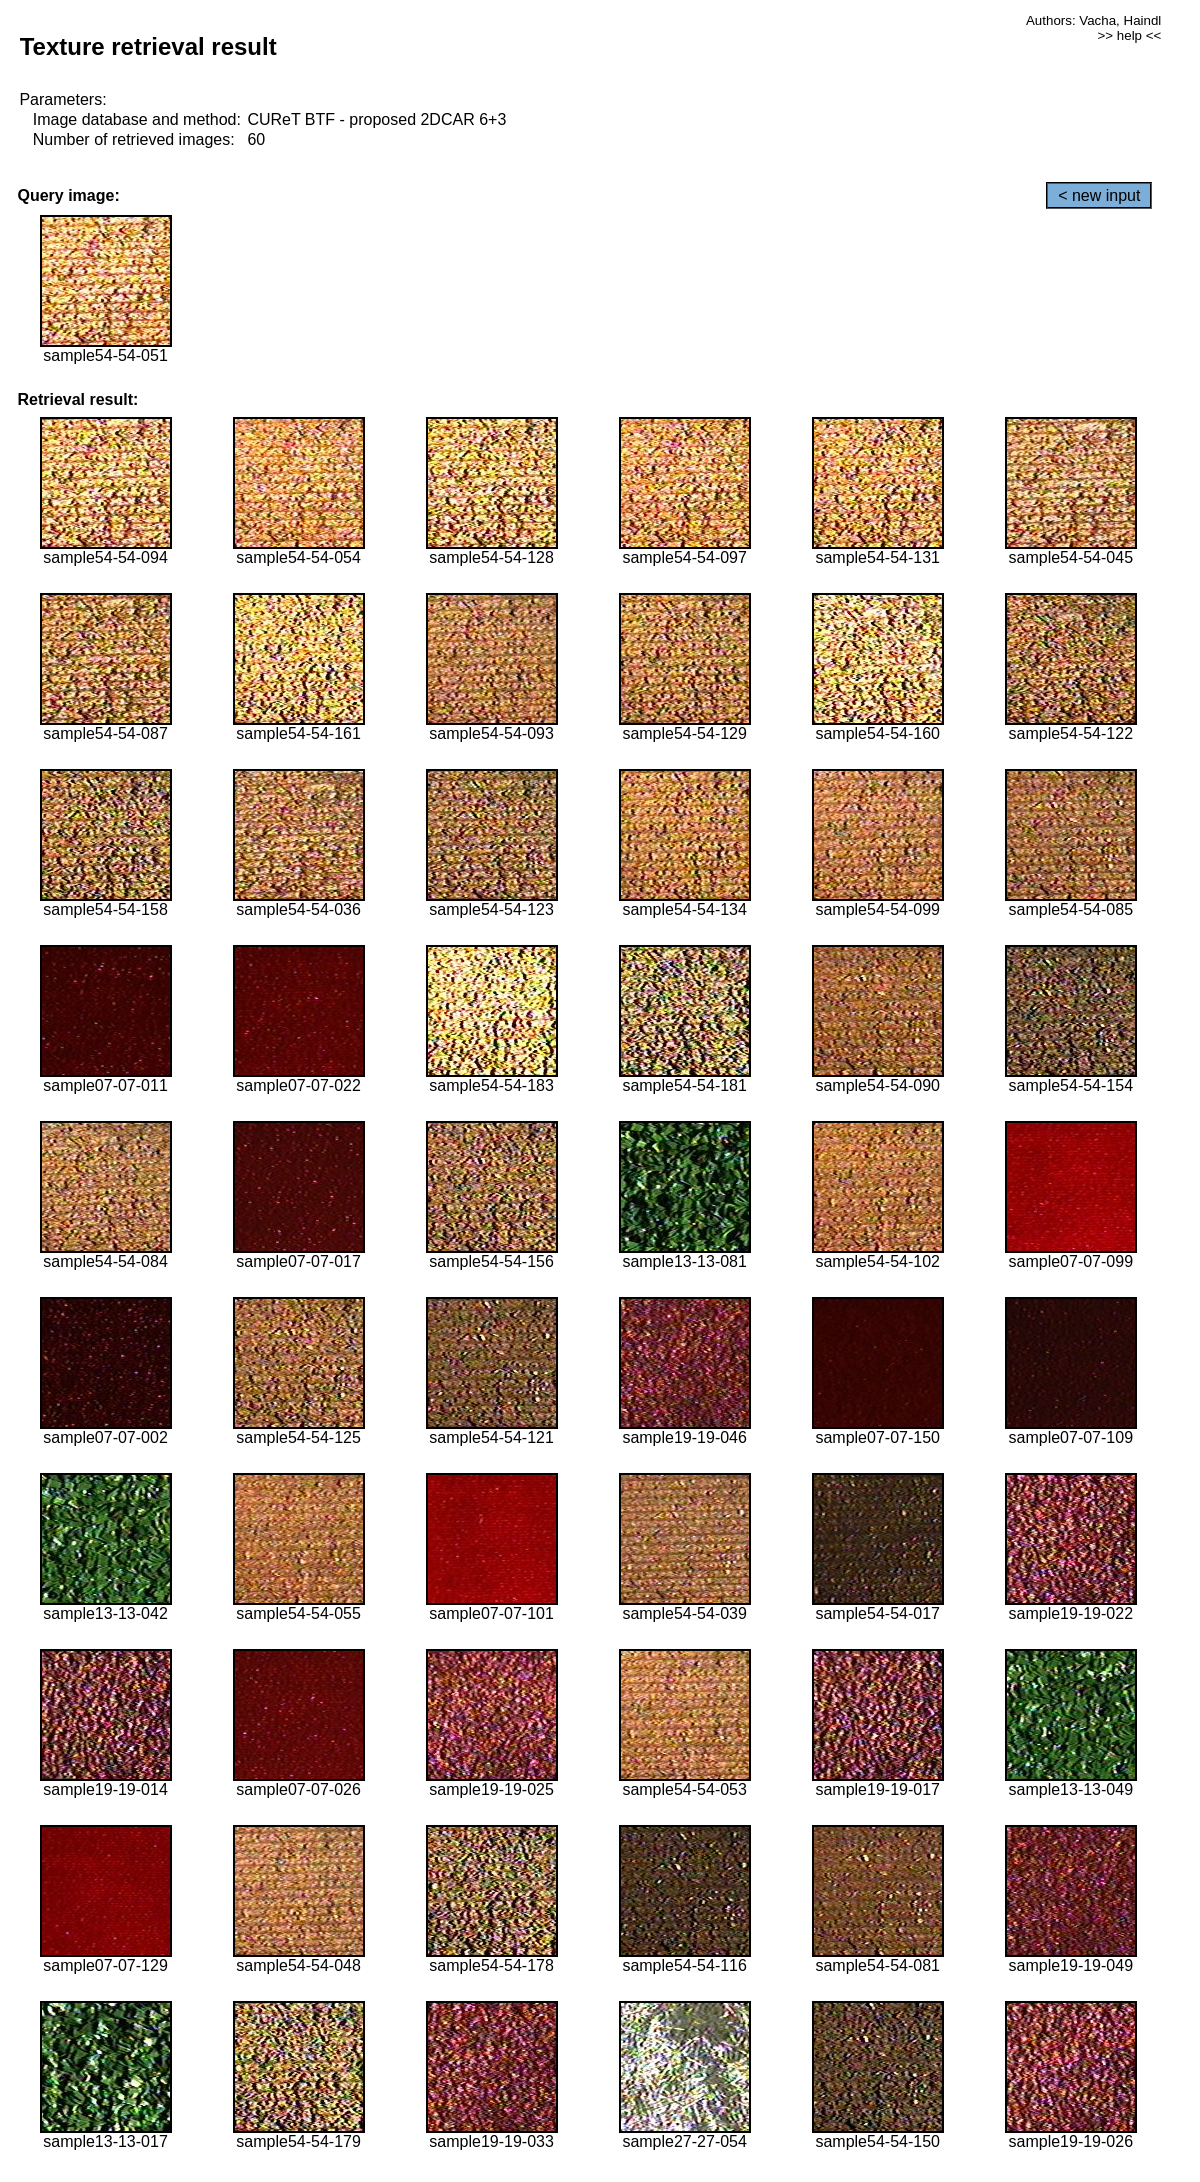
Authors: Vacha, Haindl (1093, 20)
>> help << (1130, 35)
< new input (1099, 195)
